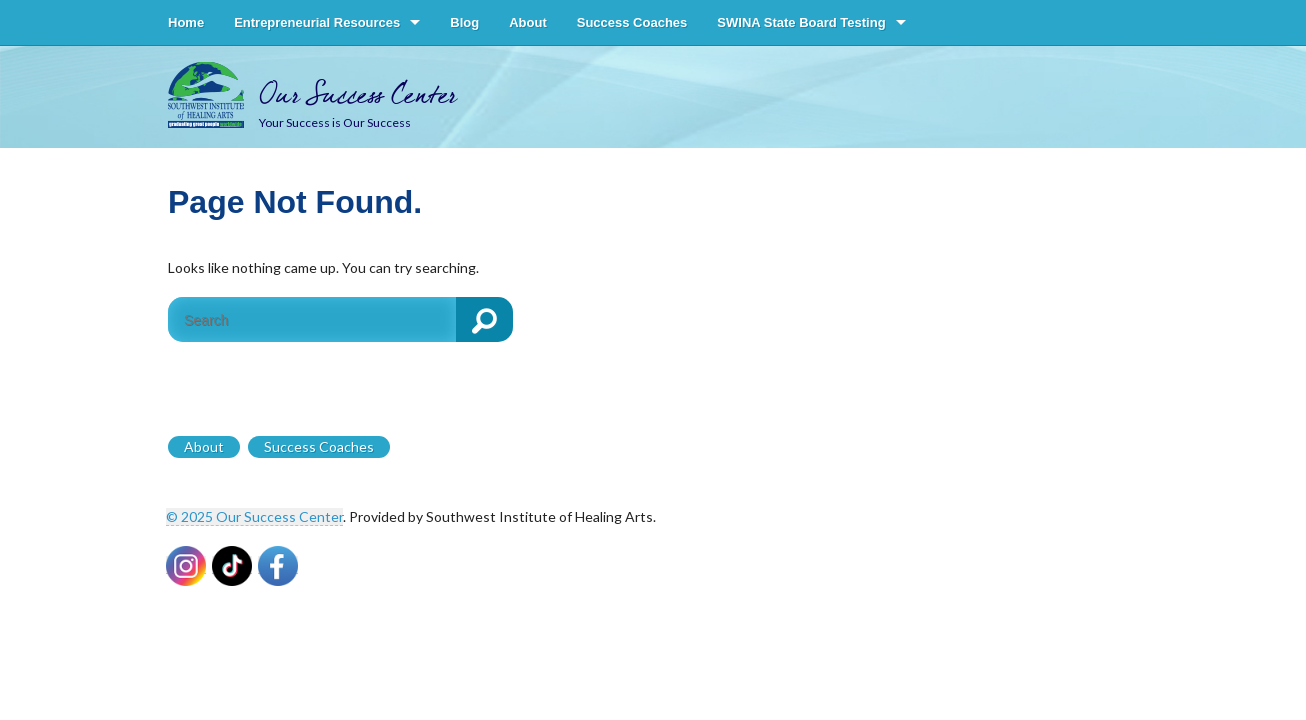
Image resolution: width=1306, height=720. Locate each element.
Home (186, 22)
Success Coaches (632, 22)
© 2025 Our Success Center (254, 516)
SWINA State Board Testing (801, 22)
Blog (464, 22)
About (528, 22)
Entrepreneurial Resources (317, 22)
